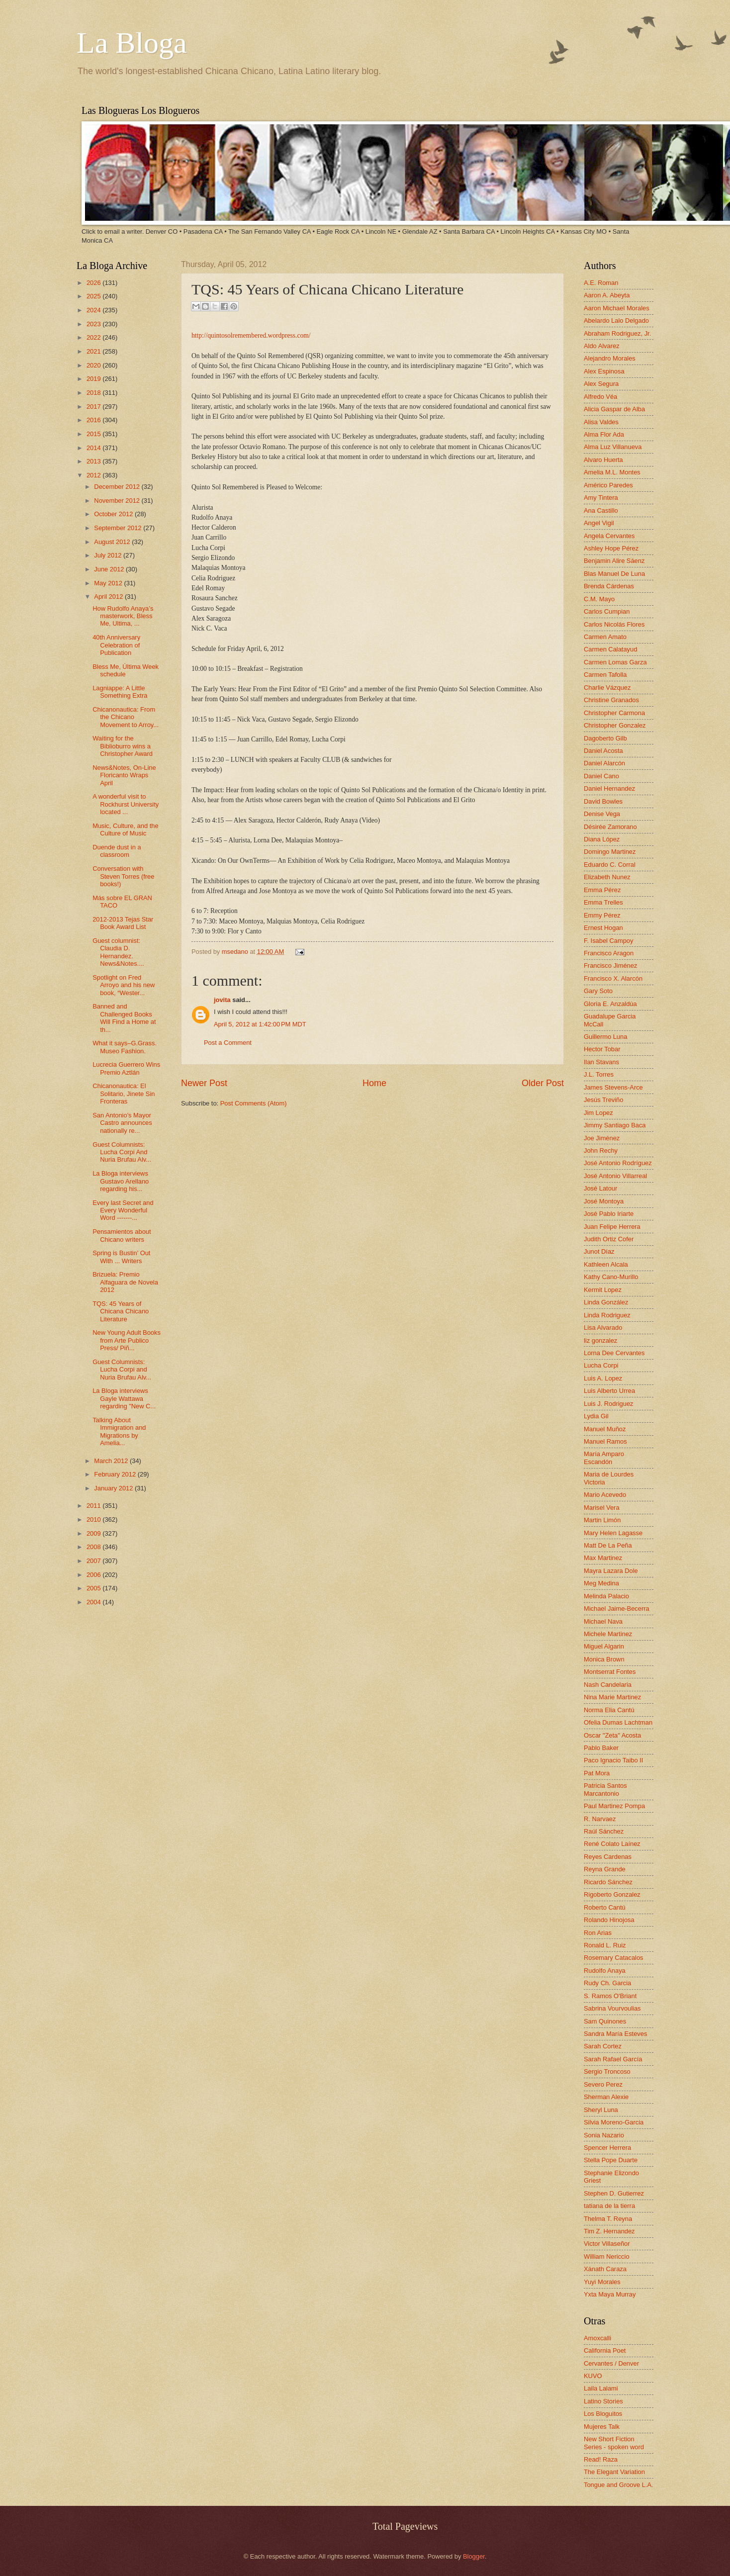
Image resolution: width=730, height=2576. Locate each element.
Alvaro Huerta (603, 459)
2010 (94, 1519)
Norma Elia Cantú (609, 1710)
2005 (94, 1588)
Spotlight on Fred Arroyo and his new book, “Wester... (123, 985)
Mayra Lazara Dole (611, 1570)
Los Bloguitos (603, 2413)
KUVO (593, 2376)
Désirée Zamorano (610, 826)
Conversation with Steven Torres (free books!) (123, 876)
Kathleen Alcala (606, 1264)
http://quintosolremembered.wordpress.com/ (250, 335)
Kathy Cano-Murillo (611, 1277)
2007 (94, 1560)
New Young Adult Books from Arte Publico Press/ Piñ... (126, 1340)
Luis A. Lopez (603, 1378)
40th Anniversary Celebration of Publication (116, 645)
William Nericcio (607, 2256)
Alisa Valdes (601, 422)
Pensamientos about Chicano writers (121, 1235)
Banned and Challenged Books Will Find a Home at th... (124, 1018)
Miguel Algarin (604, 1646)
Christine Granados (611, 700)
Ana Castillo (601, 510)
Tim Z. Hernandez (609, 2231)
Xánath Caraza (605, 2269)
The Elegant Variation (614, 2472)
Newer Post (204, 1083)
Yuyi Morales (602, 2282)
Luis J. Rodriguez (608, 1403)
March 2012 (112, 1461)
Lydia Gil (596, 1416)
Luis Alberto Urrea (609, 1390)
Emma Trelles (603, 902)
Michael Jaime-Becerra (616, 1608)
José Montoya (604, 1201)
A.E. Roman (601, 282)
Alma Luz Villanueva (612, 447)
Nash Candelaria (608, 1684)
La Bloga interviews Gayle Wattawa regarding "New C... (124, 1398)
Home (374, 1083)
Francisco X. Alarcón (613, 978)
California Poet (605, 2350)
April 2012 (109, 596)
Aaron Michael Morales (616, 308)
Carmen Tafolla (605, 674)
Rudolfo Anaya (605, 1970)
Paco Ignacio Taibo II (613, 1760)
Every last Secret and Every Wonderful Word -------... (122, 1210)
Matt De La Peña (608, 1545)
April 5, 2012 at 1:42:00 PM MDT (260, 1024)
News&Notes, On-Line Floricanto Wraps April (124, 775)
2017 (94, 406)
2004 (94, 1602)
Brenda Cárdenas (609, 586)
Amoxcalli (597, 2338)
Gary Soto (598, 991)
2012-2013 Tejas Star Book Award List (122, 923)
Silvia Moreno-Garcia (613, 2122)
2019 (94, 378)
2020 (94, 365)
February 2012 (115, 1474)
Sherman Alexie (606, 2097)
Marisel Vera (602, 1507)
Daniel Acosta (603, 750)
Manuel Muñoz (605, 1429)
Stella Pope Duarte (611, 2160)
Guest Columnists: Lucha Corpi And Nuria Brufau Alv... (121, 1152)
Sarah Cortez (603, 2046)
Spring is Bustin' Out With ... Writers (121, 1256)
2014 (94, 448)
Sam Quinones (605, 2021)
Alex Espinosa (604, 371)
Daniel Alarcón (604, 763)
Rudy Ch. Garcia (607, 1983)
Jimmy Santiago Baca (615, 1125)
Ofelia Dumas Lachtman (618, 1722)
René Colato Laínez (612, 1843)
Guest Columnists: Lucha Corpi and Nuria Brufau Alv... (121, 1369)
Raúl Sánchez (604, 1831)
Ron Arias (598, 1932)
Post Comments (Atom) (253, 1103)
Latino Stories (603, 2401)
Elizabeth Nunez (607, 877)
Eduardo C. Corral (610, 864)
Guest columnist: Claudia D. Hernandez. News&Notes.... (118, 952)
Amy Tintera (601, 497)
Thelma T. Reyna (608, 2218)
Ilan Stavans (601, 1062)
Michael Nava (603, 1621)
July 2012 (108, 555)
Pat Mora (597, 1773)
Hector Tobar (602, 1049)
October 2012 (114, 514)
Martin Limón (602, 1520)
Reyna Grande (605, 1869)
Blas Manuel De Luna (614, 573)
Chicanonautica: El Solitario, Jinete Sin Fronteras (123, 1093)
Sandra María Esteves (615, 2033)
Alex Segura (601, 383)
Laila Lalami (601, 2388)
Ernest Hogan (603, 927)
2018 (94, 392)
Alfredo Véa (600, 396)
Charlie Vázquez (607, 687)
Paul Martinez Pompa (614, 1806)
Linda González (606, 1302)
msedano (236, 951)
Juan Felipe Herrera (612, 1226)
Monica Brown (604, 1659)
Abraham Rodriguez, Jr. (617, 333)
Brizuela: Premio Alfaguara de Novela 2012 (125, 1282)
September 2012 (118, 528)
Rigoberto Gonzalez (612, 1894)
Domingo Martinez (610, 851)
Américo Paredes (608, 485)
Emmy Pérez (602, 915)
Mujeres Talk (602, 2426)
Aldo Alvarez (602, 346)
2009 (94, 1533)
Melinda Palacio (606, 1596)
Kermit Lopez (603, 1289)
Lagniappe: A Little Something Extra (119, 691)
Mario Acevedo (605, 1494)
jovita (222, 1000)
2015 (94, 434)
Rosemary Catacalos (613, 1957)
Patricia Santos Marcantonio (605, 1789)
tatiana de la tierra (609, 2205)
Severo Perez (603, 2084)
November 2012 (117, 500)
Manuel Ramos (605, 1441)
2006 (94, 1574)
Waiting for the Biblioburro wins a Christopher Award (122, 746)
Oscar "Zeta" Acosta (612, 1735)
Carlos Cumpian (607, 611)
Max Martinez (603, 1558)
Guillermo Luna (605, 1036)
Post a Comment (228, 1042)
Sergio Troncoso (607, 2071)
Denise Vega (602, 814)
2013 (94, 461)
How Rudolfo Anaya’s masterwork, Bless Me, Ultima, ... (122, 616)
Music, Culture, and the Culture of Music (125, 829)
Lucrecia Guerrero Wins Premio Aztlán (126, 1068)
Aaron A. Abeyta (607, 295)
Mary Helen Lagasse (613, 1533)
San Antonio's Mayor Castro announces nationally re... (122, 1122)
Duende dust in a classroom (116, 850)
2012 (94, 475)
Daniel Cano (601, 776)
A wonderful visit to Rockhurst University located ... (125, 804)
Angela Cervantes (609, 536)
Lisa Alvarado (603, 1327)
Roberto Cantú (605, 1907)
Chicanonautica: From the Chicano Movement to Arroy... (125, 717)
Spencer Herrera (607, 2147)
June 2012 (110, 569)
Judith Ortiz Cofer (609, 1239)
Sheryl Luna (601, 2110)
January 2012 (114, 1488)
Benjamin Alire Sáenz (614, 560)
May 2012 (109, 583)
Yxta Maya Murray (610, 2294)
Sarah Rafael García (613, 2059)
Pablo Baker (601, 1747)
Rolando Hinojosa (609, 1920)
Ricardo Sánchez (608, 1882)
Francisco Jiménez (610, 965)
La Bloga (132, 42)
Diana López (602, 839)
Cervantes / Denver (611, 2363)
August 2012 (113, 542)
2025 (94, 296)
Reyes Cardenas (608, 1856)
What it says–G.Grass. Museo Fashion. (124, 1046)
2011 (94, 1505)
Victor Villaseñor (607, 2243)
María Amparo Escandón (604, 1457)
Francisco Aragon (609, 953)
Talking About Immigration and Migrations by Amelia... (119, 1431)
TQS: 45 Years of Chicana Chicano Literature (120, 1311)
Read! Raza (601, 2459)
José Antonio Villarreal (615, 1176)
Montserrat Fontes (610, 1671)
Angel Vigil (599, 523)
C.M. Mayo (599, 599)
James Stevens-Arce (613, 1087)
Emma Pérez (602, 890)
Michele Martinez (608, 1634)
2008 (94, 1547)
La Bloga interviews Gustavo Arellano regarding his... (120, 1181)
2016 (94, 420)
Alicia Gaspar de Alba (614, 409)
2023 (94, 324)
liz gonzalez (600, 1340)
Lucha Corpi (601, 1365)
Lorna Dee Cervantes (614, 1353)
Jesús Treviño (603, 1100)
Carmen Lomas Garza (615, 662)
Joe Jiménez (602, 1138)
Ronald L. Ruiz (605, 1945)
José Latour (600, 1188)
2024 (94, 310)
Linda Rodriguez (607, 1315)
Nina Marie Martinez (612, 1697)
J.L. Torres (599, 1074)
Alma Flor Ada (604, 434)
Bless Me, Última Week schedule (125, 670)
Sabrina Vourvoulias (612, 2008)
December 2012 (117, 486)
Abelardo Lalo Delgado (616, 320)
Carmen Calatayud (610, 649)
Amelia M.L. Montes (612, 472)
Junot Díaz (599, 1251)
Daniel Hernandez (609, 788)
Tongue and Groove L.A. (618, 2484)
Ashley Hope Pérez (611, 548)
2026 (94, 282)
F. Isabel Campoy (608, 940)
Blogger (474, 2556)
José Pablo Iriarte (609, 1213)
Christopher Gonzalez (615, 725)
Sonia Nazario (604, 2135)
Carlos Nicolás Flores (614, 624)
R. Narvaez (600, 1819)
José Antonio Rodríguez (618, 1163)
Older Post (543, 1083)
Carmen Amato (605, 637)
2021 (94, 351)
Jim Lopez (598, 1112)
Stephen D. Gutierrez (614, 2193)
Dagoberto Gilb (605, 738)
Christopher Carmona (614, 713)
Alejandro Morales (610, 358)
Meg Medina (601, 1583)
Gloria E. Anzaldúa (610, 1004)
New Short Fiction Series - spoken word (614, 2442)
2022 (94, 337)
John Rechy (601, 1150)
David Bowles (603, 801)
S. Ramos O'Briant (610, 1996)
